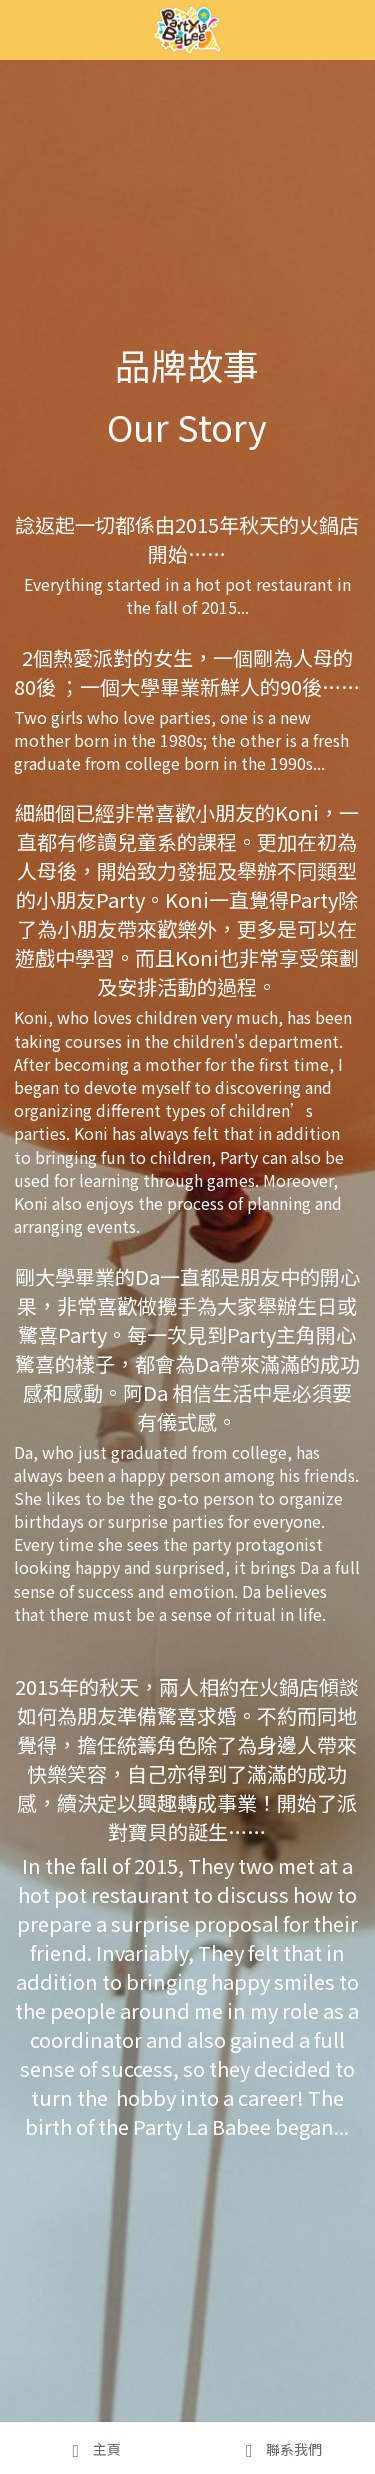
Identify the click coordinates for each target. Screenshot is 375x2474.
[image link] (187, 28)
